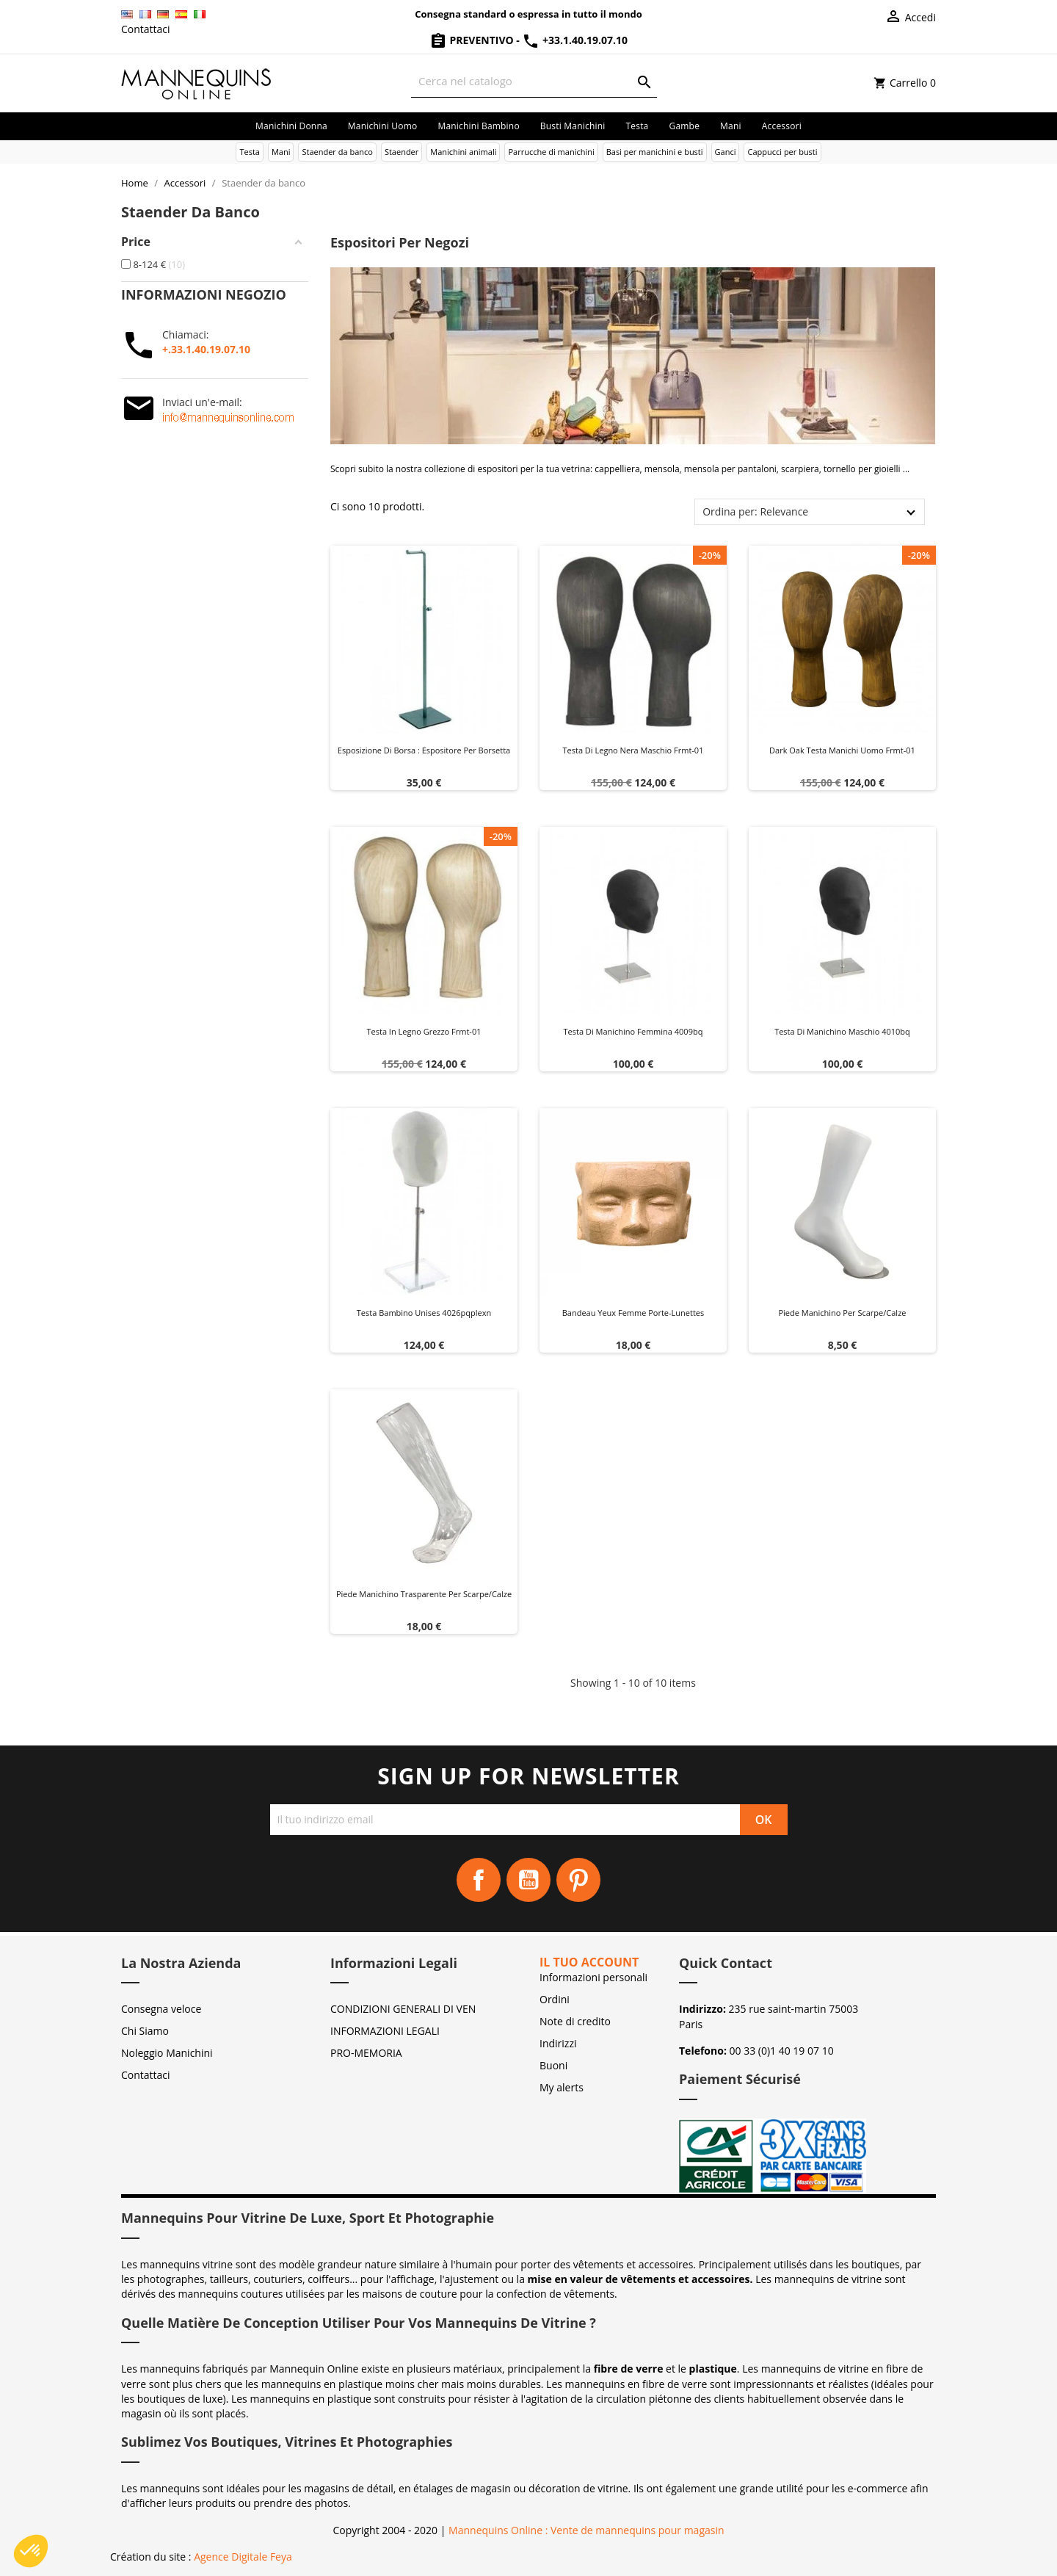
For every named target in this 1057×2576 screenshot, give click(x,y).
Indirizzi (558, 2043)
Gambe (684, 126)
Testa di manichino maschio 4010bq (842, 1031)
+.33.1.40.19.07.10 (206, 349)
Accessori (782, 126)
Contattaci (145, 29)
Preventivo (472, 40)
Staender (401, 151)
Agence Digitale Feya (243, 2557)
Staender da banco (337, 151)
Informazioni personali (593, 1977)
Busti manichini (573, 126)
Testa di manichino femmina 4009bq (633, 1031)
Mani (730, 126)
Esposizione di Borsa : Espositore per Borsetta (424, 750)
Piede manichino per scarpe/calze (842, 1312)
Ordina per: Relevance (755, 511)
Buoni (553, 2065)
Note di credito (575, 2021)
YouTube (528, 1880)
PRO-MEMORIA (366, 2053)
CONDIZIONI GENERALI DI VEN (403, 2009)
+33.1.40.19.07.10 (575, 40)
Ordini (555, 1999)
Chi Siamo (145, 2031)
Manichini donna (291, 126)
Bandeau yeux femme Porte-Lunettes (633, 1312)
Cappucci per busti (782, 151)
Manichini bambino (478, 126)
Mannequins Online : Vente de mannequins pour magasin (586, 2530)
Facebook (479, 1880)
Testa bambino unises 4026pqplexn (424, 1312)
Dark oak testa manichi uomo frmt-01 (842, 750)
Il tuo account (589, 1962)
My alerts (562, 2087)
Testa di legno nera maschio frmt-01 (633, 750)
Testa (636, 126)
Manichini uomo (383, 126)
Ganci (725, 151)
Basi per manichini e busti (654, 151)
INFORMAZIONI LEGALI (385, 2031)
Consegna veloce (161, 2009)
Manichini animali (463, 151)
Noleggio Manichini (167, 2053)
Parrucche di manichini (551, 151)
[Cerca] (534, 81)
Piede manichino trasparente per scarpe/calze (424, 1593)
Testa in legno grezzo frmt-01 (423, 1031)
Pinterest (578, 1880)
